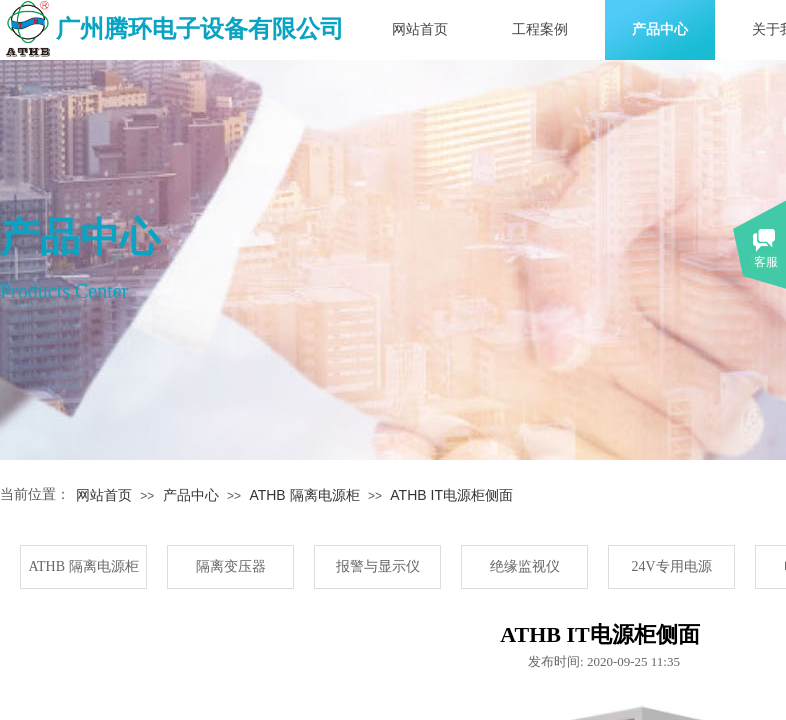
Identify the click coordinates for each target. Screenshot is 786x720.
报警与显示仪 (378, 566)
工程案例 (540, 29)
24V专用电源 (671, 566)
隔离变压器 (231, 566)
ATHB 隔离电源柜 (304, 495)
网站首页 (420, 29)
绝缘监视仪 (525, 566)
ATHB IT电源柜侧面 (451, 495)
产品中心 (660, 29)
